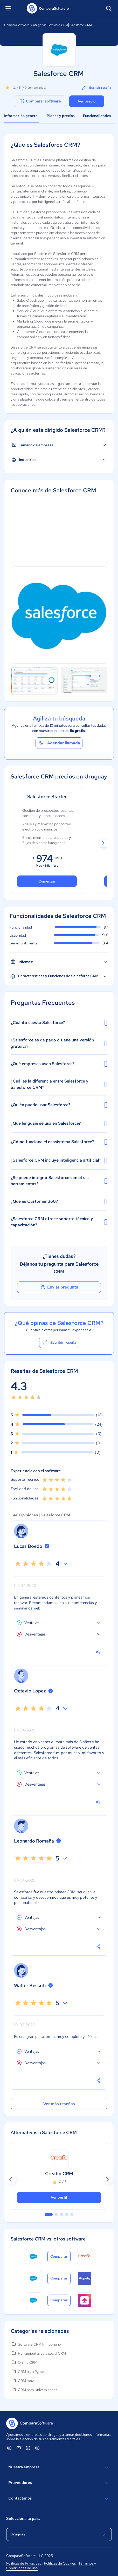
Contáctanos (59, 2499)
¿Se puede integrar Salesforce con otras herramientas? (59, 1181)
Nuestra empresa (59, 2467)
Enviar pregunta (59, 1287)
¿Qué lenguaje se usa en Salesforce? (59, 1123)
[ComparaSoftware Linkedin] (9, 2448)
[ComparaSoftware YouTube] (19, 2448)
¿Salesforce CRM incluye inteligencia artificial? (59, 1160)
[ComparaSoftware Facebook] (28, 2448)
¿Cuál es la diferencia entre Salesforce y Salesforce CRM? (59, 1084)
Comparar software (40, 101)
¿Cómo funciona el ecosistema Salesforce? (59, 1142)
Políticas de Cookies (60, 2563)
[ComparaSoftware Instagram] (37, 2448)
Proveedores (59, 2483)
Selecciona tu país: (23, 2518)
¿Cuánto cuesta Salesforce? (59, 1023)
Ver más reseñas (59, 2104)
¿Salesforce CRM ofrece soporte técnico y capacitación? (59, 1222)
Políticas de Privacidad (23, 2563)
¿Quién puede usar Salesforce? (59, 1105)
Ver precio (86, 101)
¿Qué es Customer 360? (59, 1201)
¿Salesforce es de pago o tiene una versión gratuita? (59, 1043)
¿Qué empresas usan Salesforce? (59, 1064)
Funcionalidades (97, 115)
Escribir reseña (96, 88)
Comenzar (47, 881)
